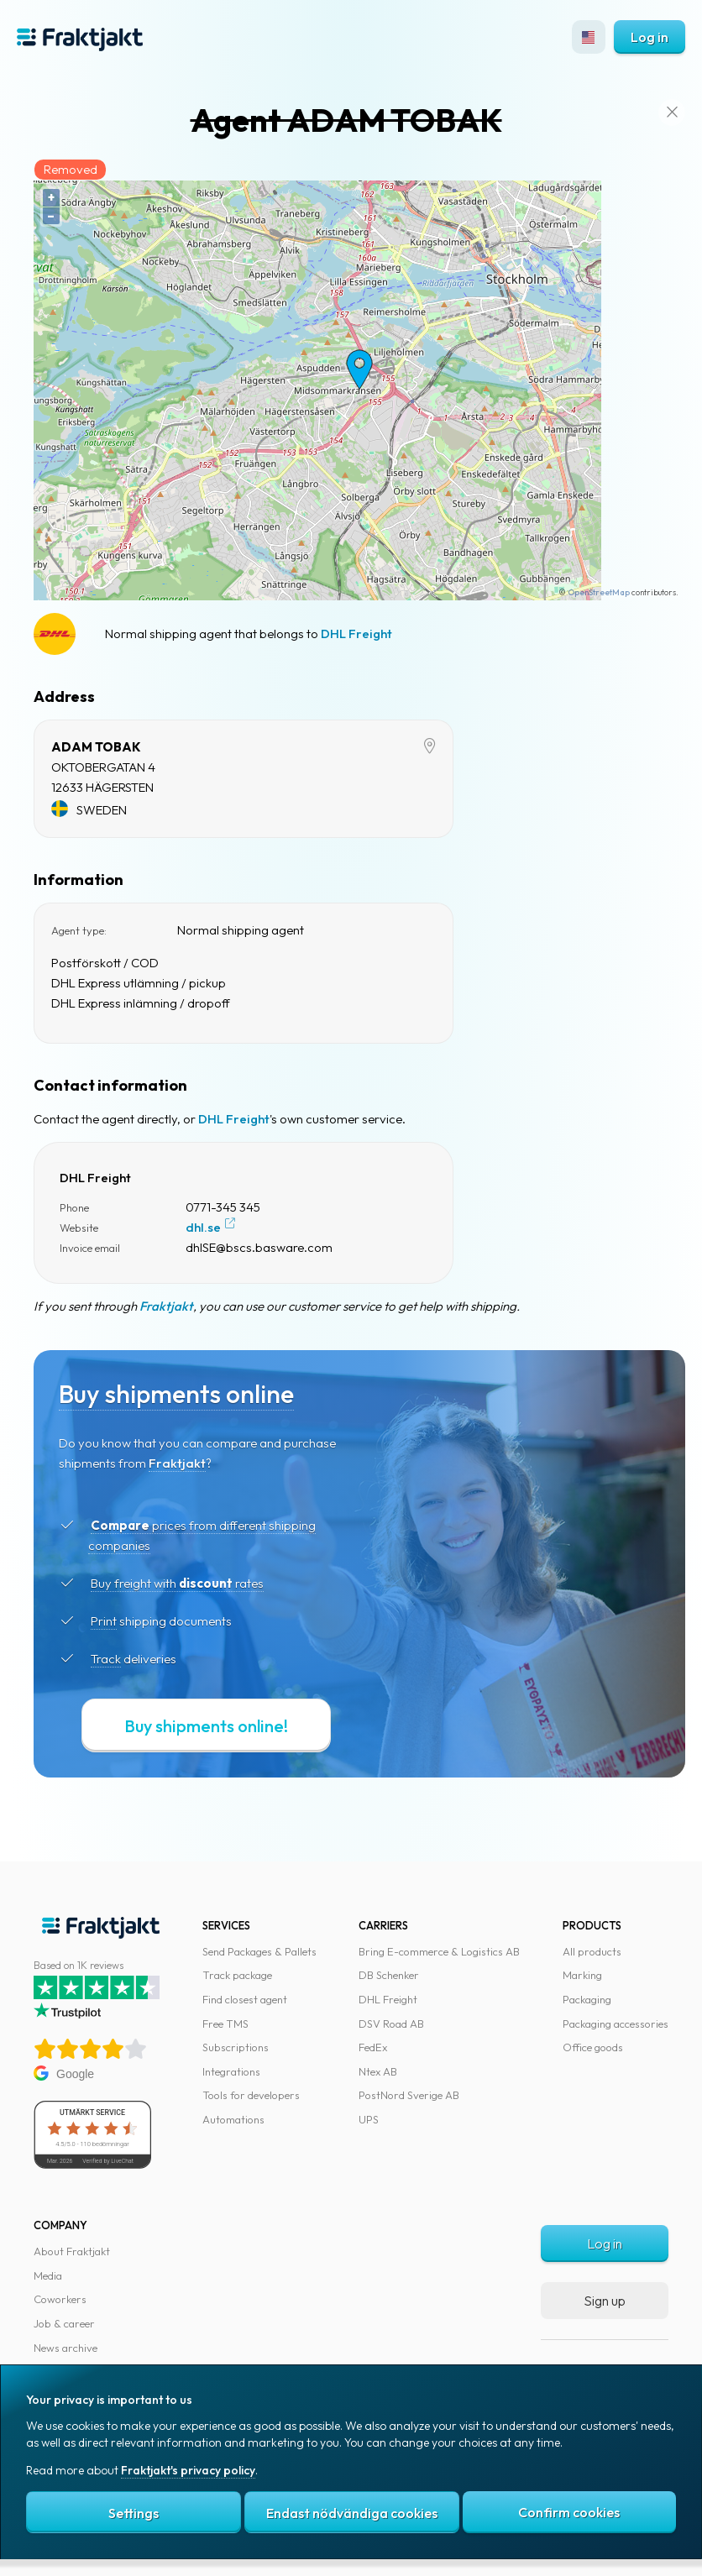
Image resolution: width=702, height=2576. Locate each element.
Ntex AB (378, 2071)
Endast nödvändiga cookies (351, 2513)
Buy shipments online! (206, 1725)
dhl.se (203, 1227)
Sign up (605, 2300)
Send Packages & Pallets (259, 1951)
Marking (582, 1975)
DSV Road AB (391, 2023)
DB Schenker (389, 1975)
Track (106, 1659)
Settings (133, 2513)
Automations (233, 2119)
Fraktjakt (166, 1306)
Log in (649, 37)
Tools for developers (251, 2095)
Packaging (587, 1999)
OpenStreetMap (599, 592)
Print (104, 1621)
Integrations (231, 2071)
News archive (65, 2347)
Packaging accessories (615, 2023)
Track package (237, 1975)
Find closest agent (244, 1999)
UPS (369, 2119)
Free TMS (225, 2023)
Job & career (64, 2323)
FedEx (373, 2047)
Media (48, 2275)
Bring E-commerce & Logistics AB (439, 1951)
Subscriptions (235, 2047)
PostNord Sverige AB (409, 2095)
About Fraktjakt (72, 2251)
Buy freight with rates (177, 1583)
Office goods (593, 2047)
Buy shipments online (176, 1394)
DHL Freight (356, 633)
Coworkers (60, 2299)
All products (592, 1951)
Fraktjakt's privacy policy (188, 2471)
